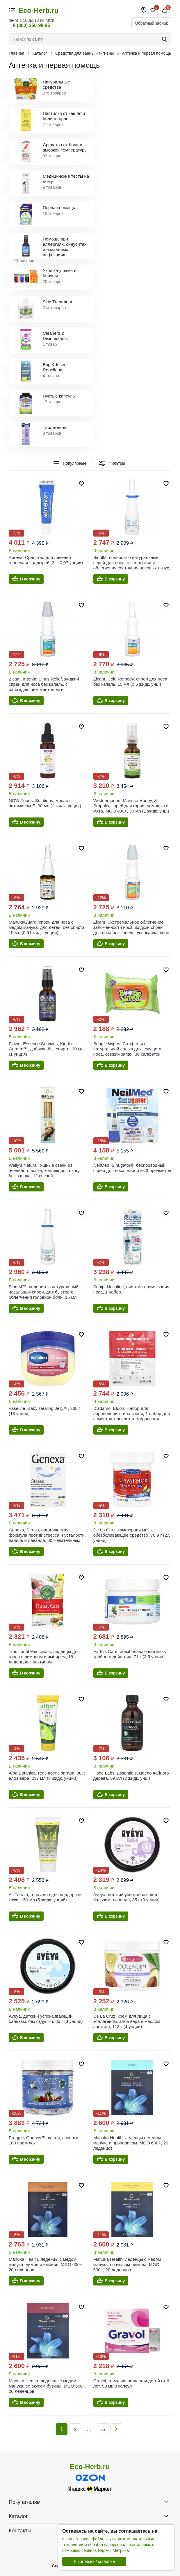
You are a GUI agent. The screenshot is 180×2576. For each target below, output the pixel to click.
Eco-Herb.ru (38, 10)
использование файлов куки (88, 2538)
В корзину (30, 579)
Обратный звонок (151, 23)
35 (102, 2429)
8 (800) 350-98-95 (31, 25)
